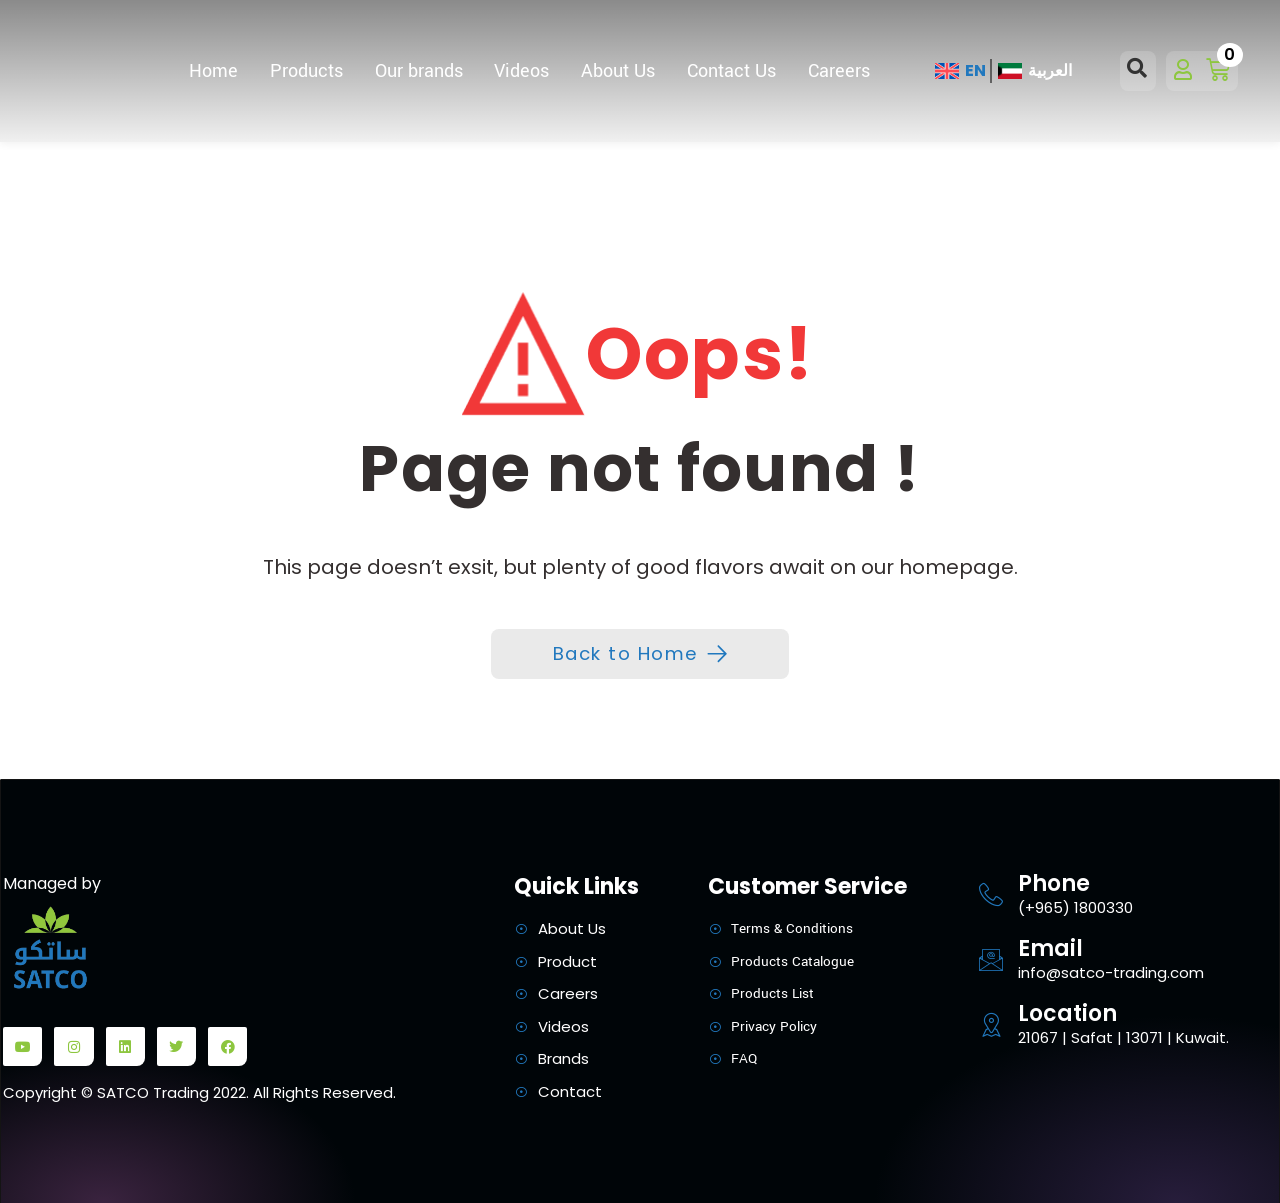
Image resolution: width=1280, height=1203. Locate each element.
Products (306, 71)
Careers (839, 71)
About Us (618, 71)
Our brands (419, 71)
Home (213, 71)
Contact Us (731, 71)
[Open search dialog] (1138, 71)
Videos (521, 71)
